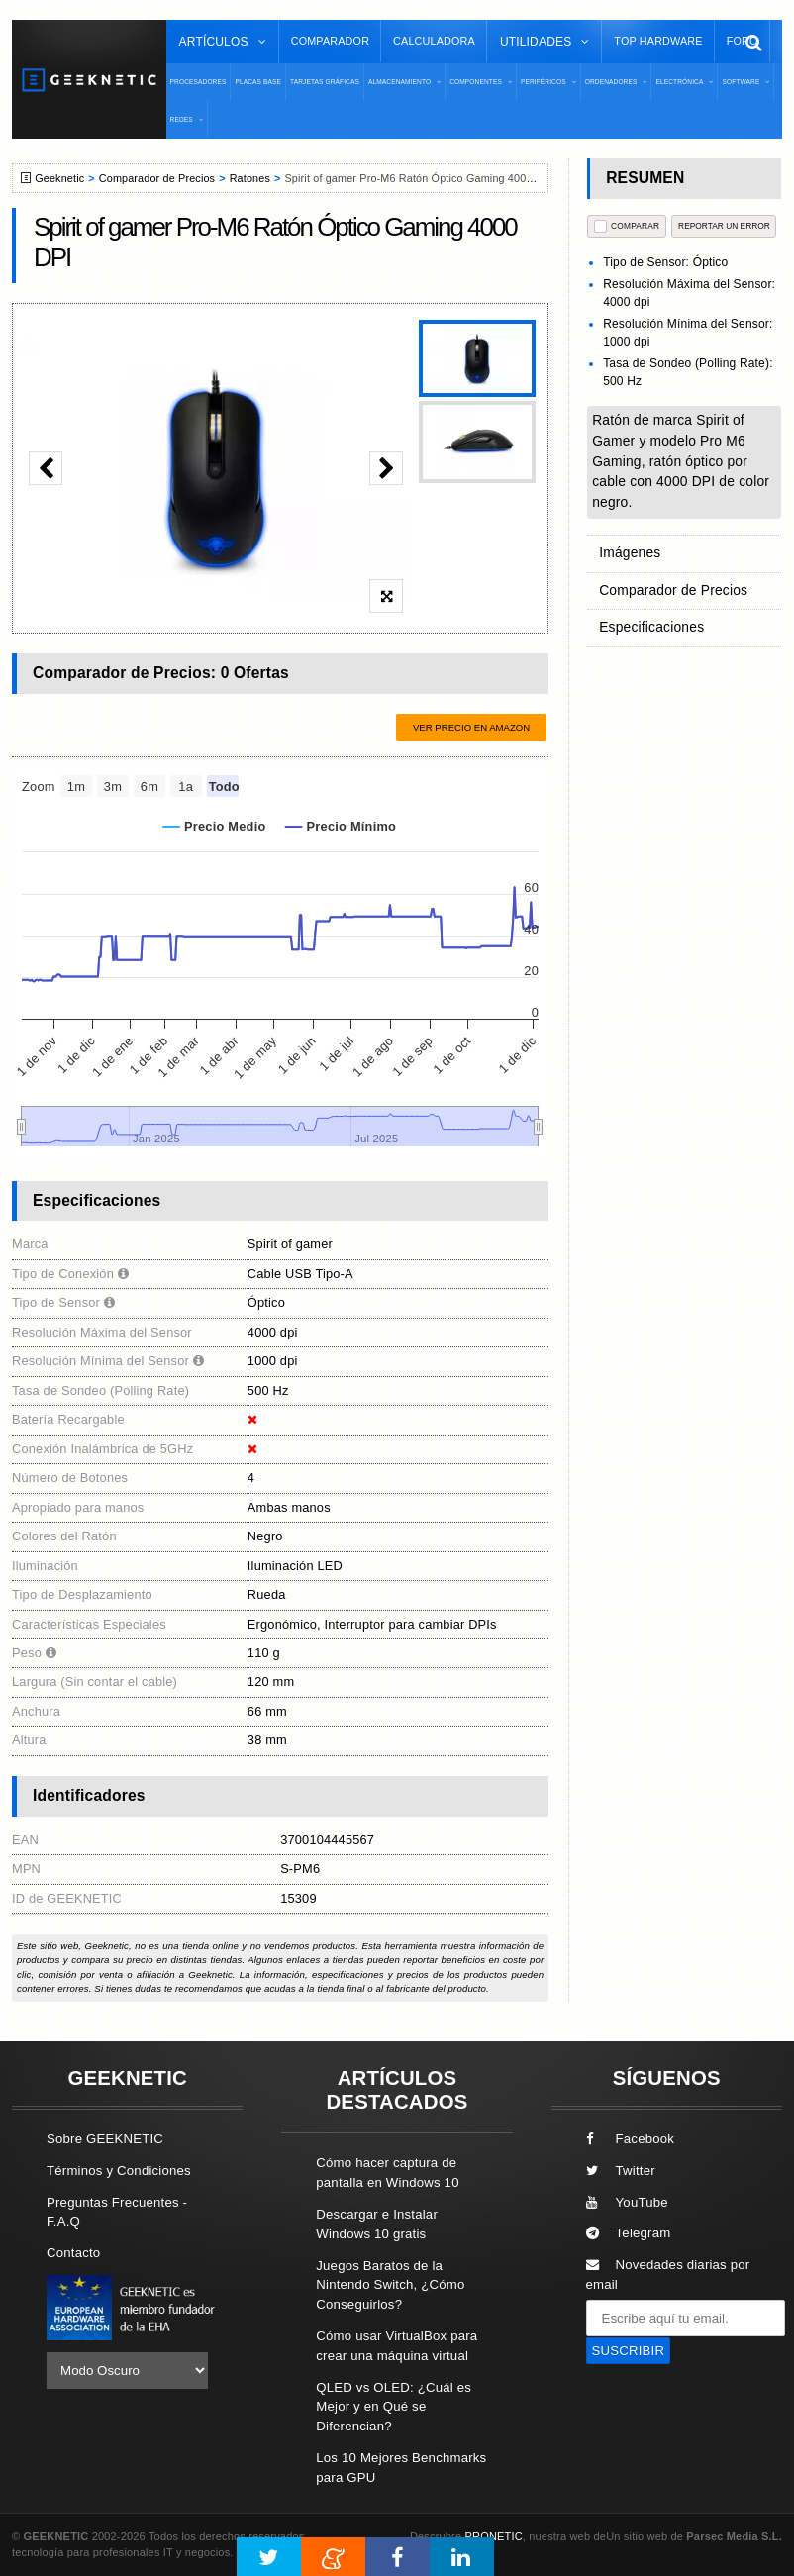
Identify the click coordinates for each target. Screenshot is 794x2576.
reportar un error (724, 226)
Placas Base (258, 81)
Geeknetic (59, 178)
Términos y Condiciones (119, 2170)
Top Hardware (658, 41)
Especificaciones (649, 621)
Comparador (330, 41)
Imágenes (628, 552)
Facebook (630, 2138)
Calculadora (434, 41)
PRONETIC (493, 2536)
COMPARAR (627, 226)
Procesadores (198, 81)
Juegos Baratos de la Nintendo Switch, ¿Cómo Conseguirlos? (390, 2285)
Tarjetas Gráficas (324, 81)
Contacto (73, 2252)
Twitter (620, 2170)
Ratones (250, 178)
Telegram (628, 2233)
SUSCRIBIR (628, 2350)
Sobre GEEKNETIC (105, 2138)
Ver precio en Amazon (471, 727)
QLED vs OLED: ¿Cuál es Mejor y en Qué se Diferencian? (393, 2407)
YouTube (627, 2202)
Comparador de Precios (157, 178)
